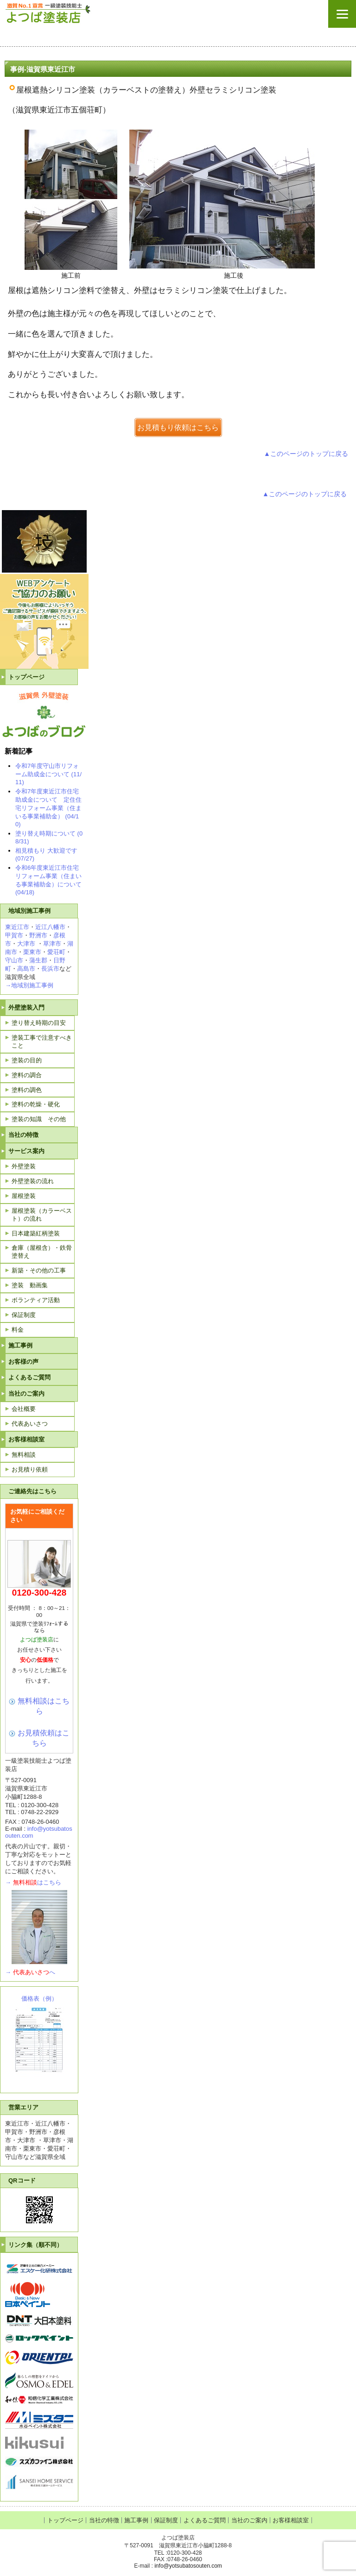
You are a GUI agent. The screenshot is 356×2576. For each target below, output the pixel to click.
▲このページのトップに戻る (306, 453)
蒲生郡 (38, 960)
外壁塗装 (24, 1166)
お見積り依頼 (30, 1469)
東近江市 (17, 926)
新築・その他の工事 (39, 1270)
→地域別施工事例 (29, 985)
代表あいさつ (30, 1423)
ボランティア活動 (36, 1300)
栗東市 (32, 951)
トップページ (26, 677)
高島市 (26, 968)
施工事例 (20, 1345)
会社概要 (24, 1408)
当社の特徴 (23, 1134)
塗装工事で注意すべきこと (42, 1041)
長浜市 (50, 968)
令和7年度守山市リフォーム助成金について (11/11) (48, 774)
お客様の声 (23, 1361)
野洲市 (38, 935)
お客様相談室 (26, 1439)
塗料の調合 (27, 1075)
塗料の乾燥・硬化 (36, 1104)
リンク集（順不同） (35, 2244)
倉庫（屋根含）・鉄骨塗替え (42, 1251)
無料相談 (24, 1454)
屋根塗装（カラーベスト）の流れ (42, 1214)
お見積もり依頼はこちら (178, 427)
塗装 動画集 (30, 1285)
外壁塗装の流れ (33, 1181)
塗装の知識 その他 (39, 1119)
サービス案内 (26, 1151)
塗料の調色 (27, 1089)
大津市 (26, 943)
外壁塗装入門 (26, 1007)
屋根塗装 (24, 1195)
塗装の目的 (27, 1060)
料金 (18, 1329)
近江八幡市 (50, 926)
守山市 (14, 960)
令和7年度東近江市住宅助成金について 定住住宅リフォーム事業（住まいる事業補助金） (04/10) (48, 808)
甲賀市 (14, 935)
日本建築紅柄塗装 (36, 1233)
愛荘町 (56, 951)
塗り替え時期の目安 (39, 1022)
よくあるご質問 (29, 1377)
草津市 (52, 943)
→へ (30, 1972)
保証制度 (24, 1314)
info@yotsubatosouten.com (188, 2566)
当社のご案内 (26, 1393)
